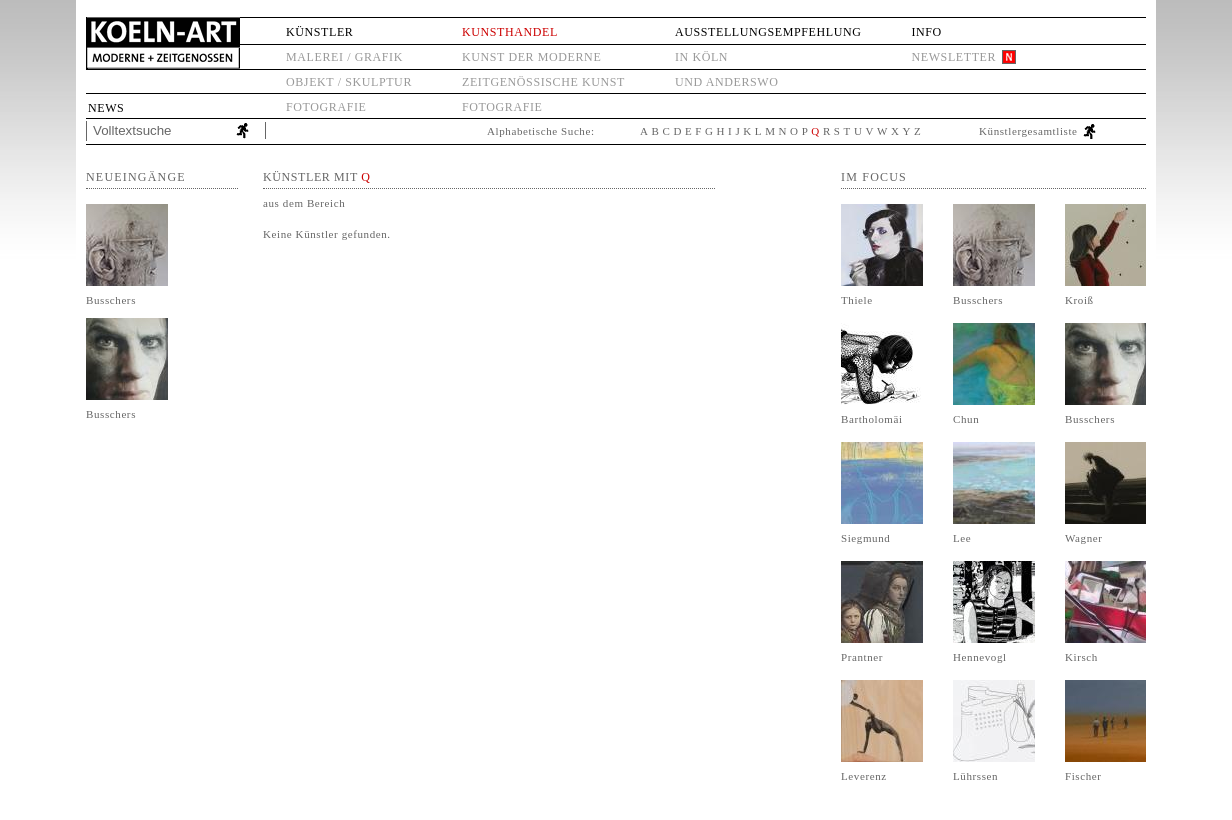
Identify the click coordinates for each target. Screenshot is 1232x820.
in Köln (701, 57)
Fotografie (326, 107)
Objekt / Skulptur (349, 82)
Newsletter (953, 57)
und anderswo (727, 82)
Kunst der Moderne (531, 57)
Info (926, 32)
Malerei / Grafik (344, 57)
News (106, 108)
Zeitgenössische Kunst (543, 82)
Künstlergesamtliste (1028, 131)
